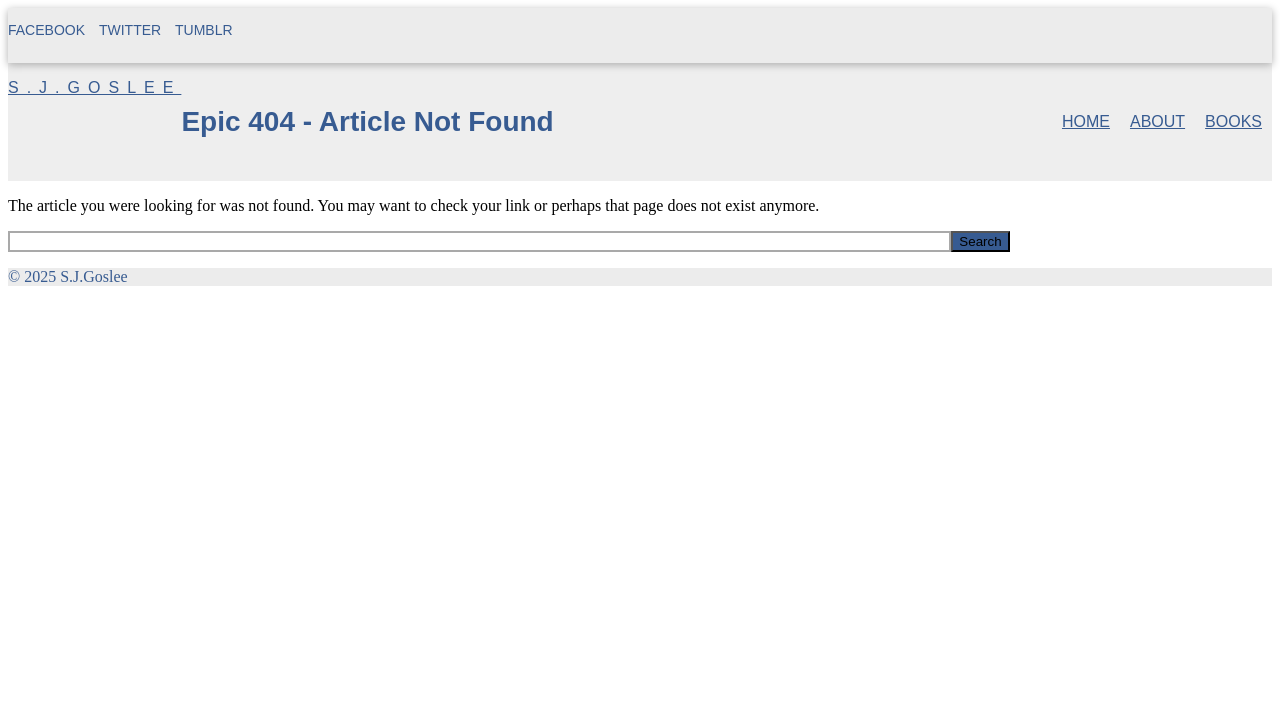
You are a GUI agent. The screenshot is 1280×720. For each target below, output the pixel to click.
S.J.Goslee (94, 87)
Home (1086, 121)
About (1157, 121)
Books (1233, 121)
